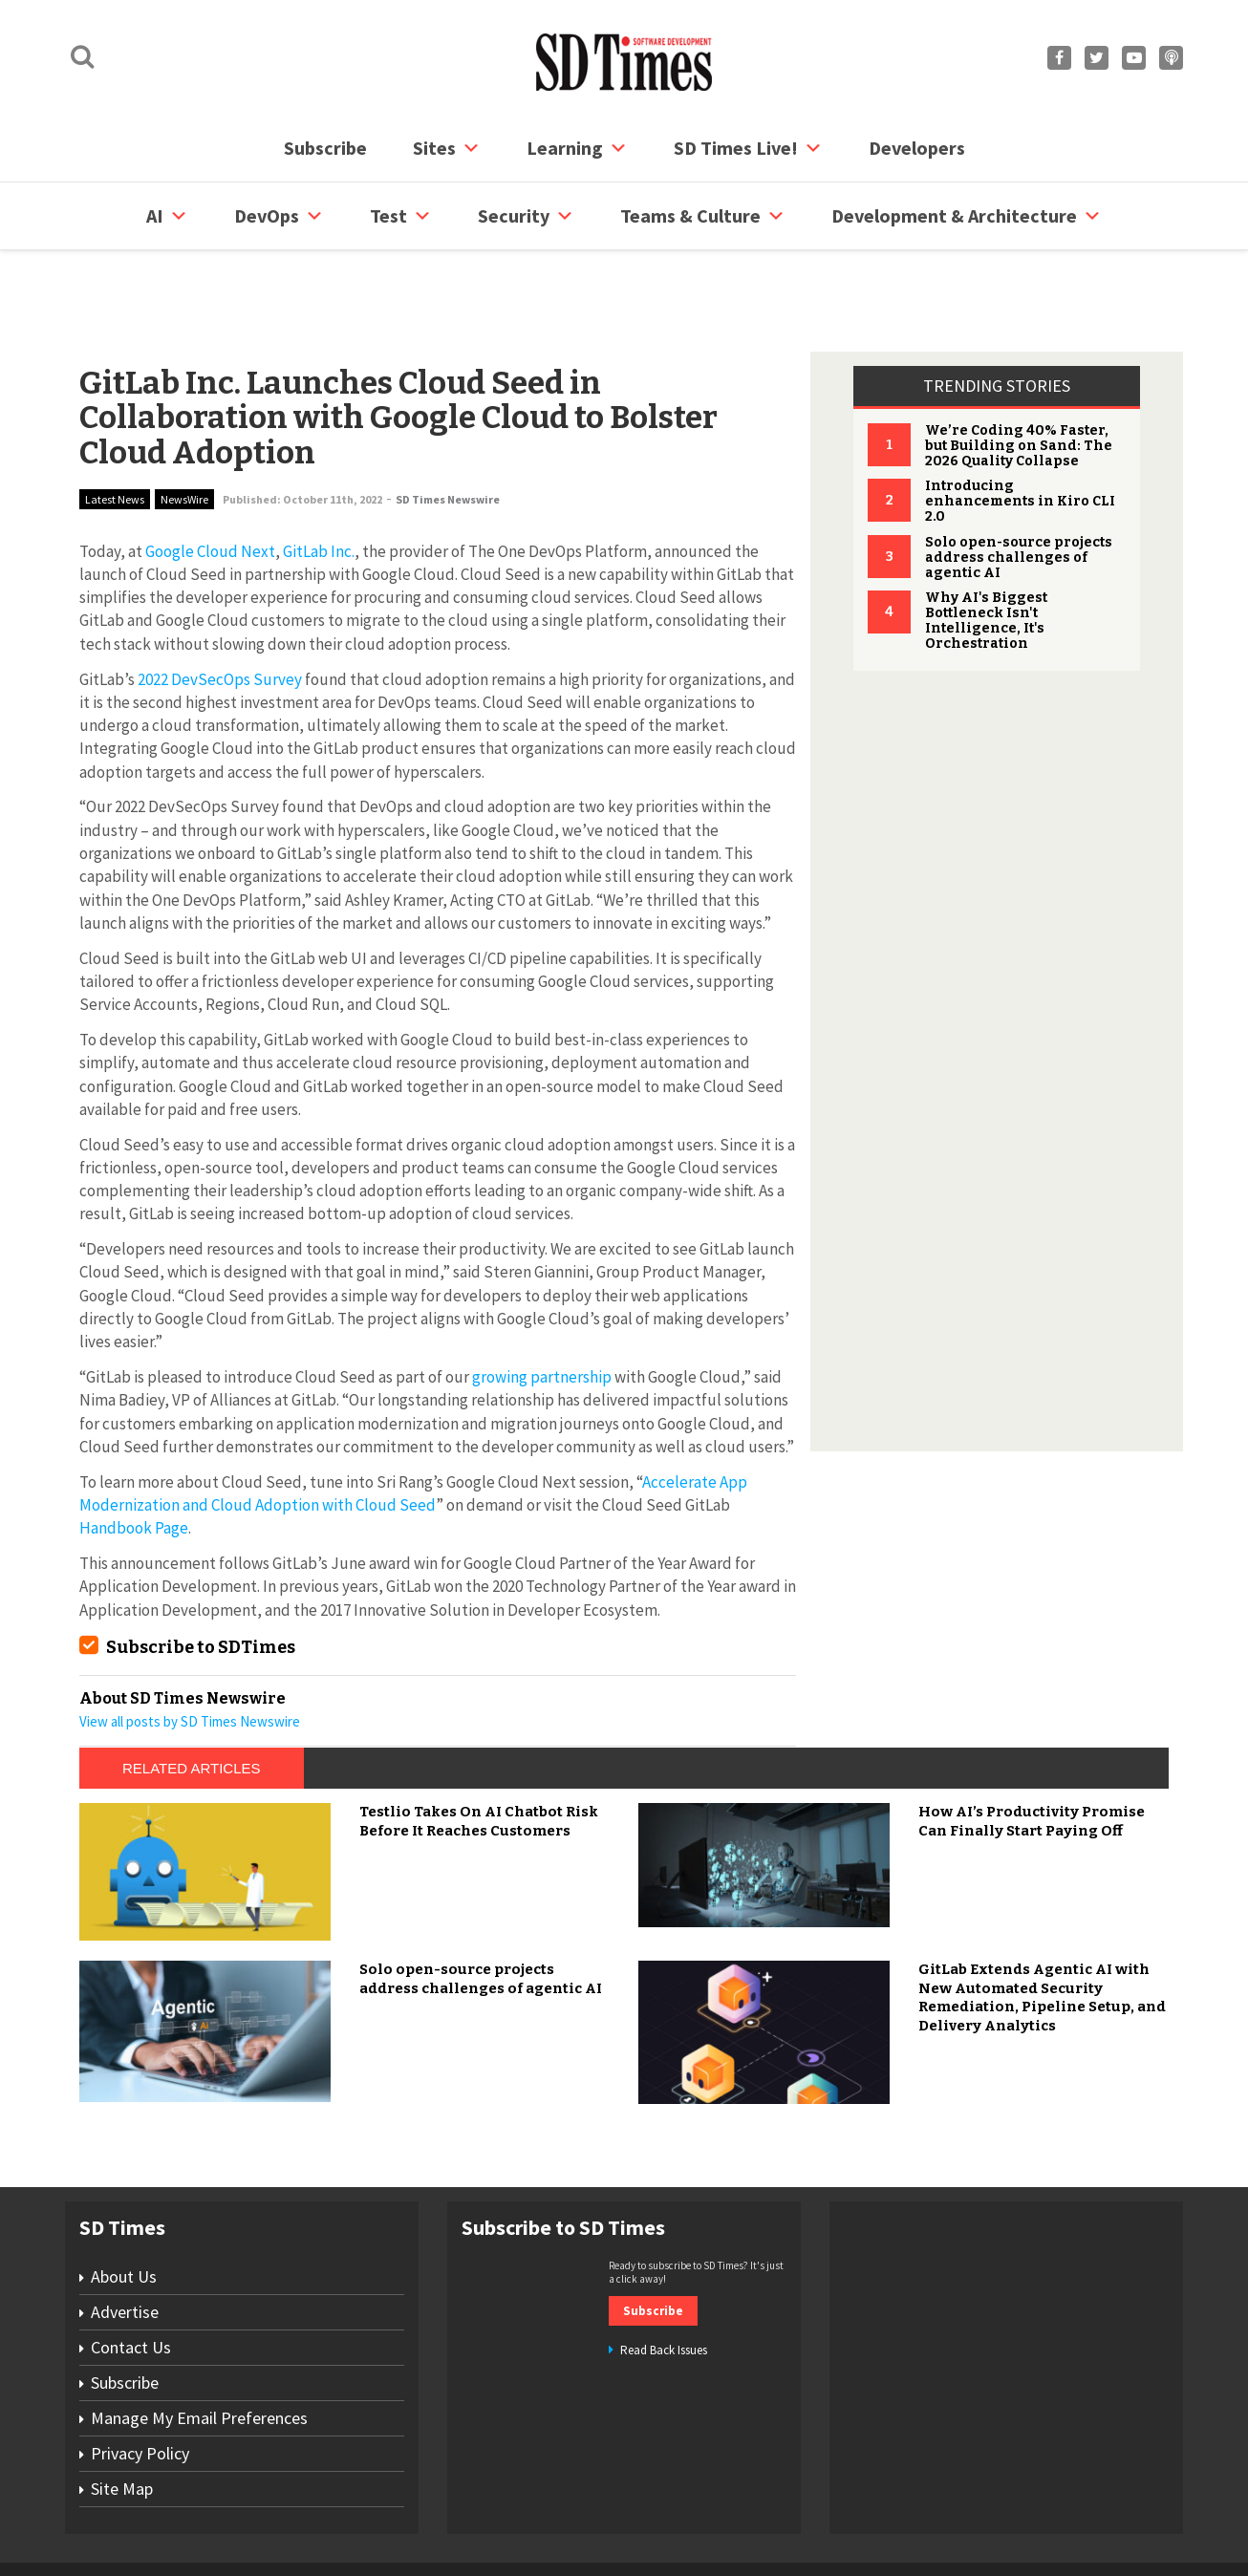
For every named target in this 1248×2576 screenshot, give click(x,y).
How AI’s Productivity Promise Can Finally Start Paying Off (1031, 1748)
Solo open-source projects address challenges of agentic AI (1018, 485)
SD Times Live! (748, 148)
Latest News (114, 426)
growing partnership (542, 1304)
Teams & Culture (702, 215)
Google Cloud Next (210, 478)
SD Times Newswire (448, 426)
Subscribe (325, 148)
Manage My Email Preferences (199, 2345)
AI (167, 215)
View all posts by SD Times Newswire (189, 1649)
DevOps (279, 215)
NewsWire (184, 426)
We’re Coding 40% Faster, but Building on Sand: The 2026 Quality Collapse (1018, 373)
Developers (917, 148)
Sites (447, 148)
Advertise (125, 2239)
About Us (124, 2204)
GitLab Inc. (319, 478)
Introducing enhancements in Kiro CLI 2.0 (1020, 428)
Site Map (122, 2416)
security (526, 215)
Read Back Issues (663, 2277)
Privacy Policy (140, 2381)
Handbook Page (133, 1455)
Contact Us (131, 2275)
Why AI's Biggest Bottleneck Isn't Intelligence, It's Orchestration (986, 548)
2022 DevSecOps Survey (220, 606)
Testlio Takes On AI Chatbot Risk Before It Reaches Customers (478, 1748)
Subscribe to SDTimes (200, 1574)
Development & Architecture (966, 215)
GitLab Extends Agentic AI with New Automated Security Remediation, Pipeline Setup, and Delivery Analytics (1042, 1925)
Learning (577, 148)
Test (401, 215)
